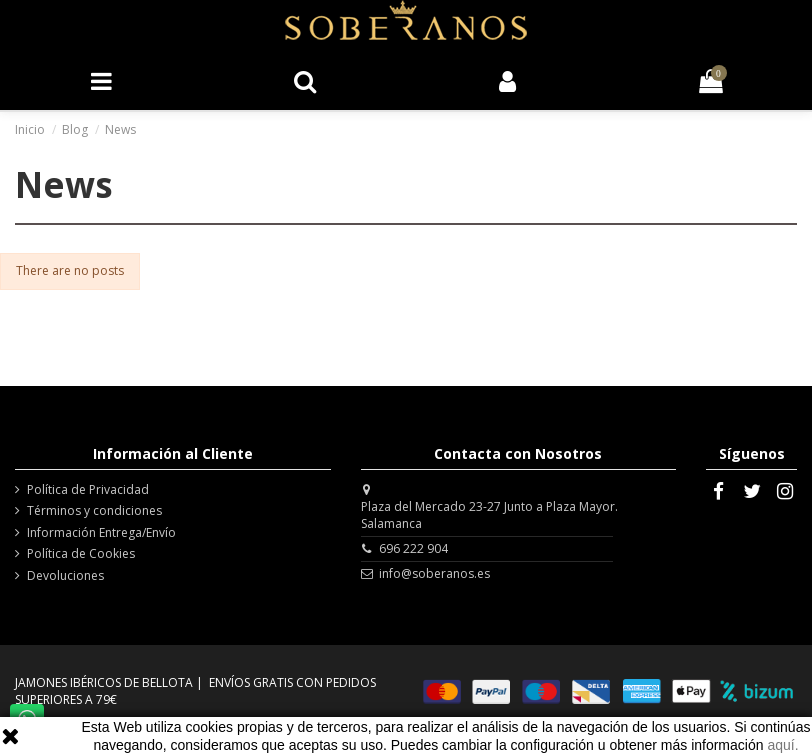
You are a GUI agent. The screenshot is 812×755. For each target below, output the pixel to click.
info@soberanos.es (434, 573)
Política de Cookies (81, 554)
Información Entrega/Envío (101, 533)
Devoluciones (65, 576)
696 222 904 (413, 548)
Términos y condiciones (94, 511)
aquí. (782, 745)
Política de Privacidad (88, 490)
